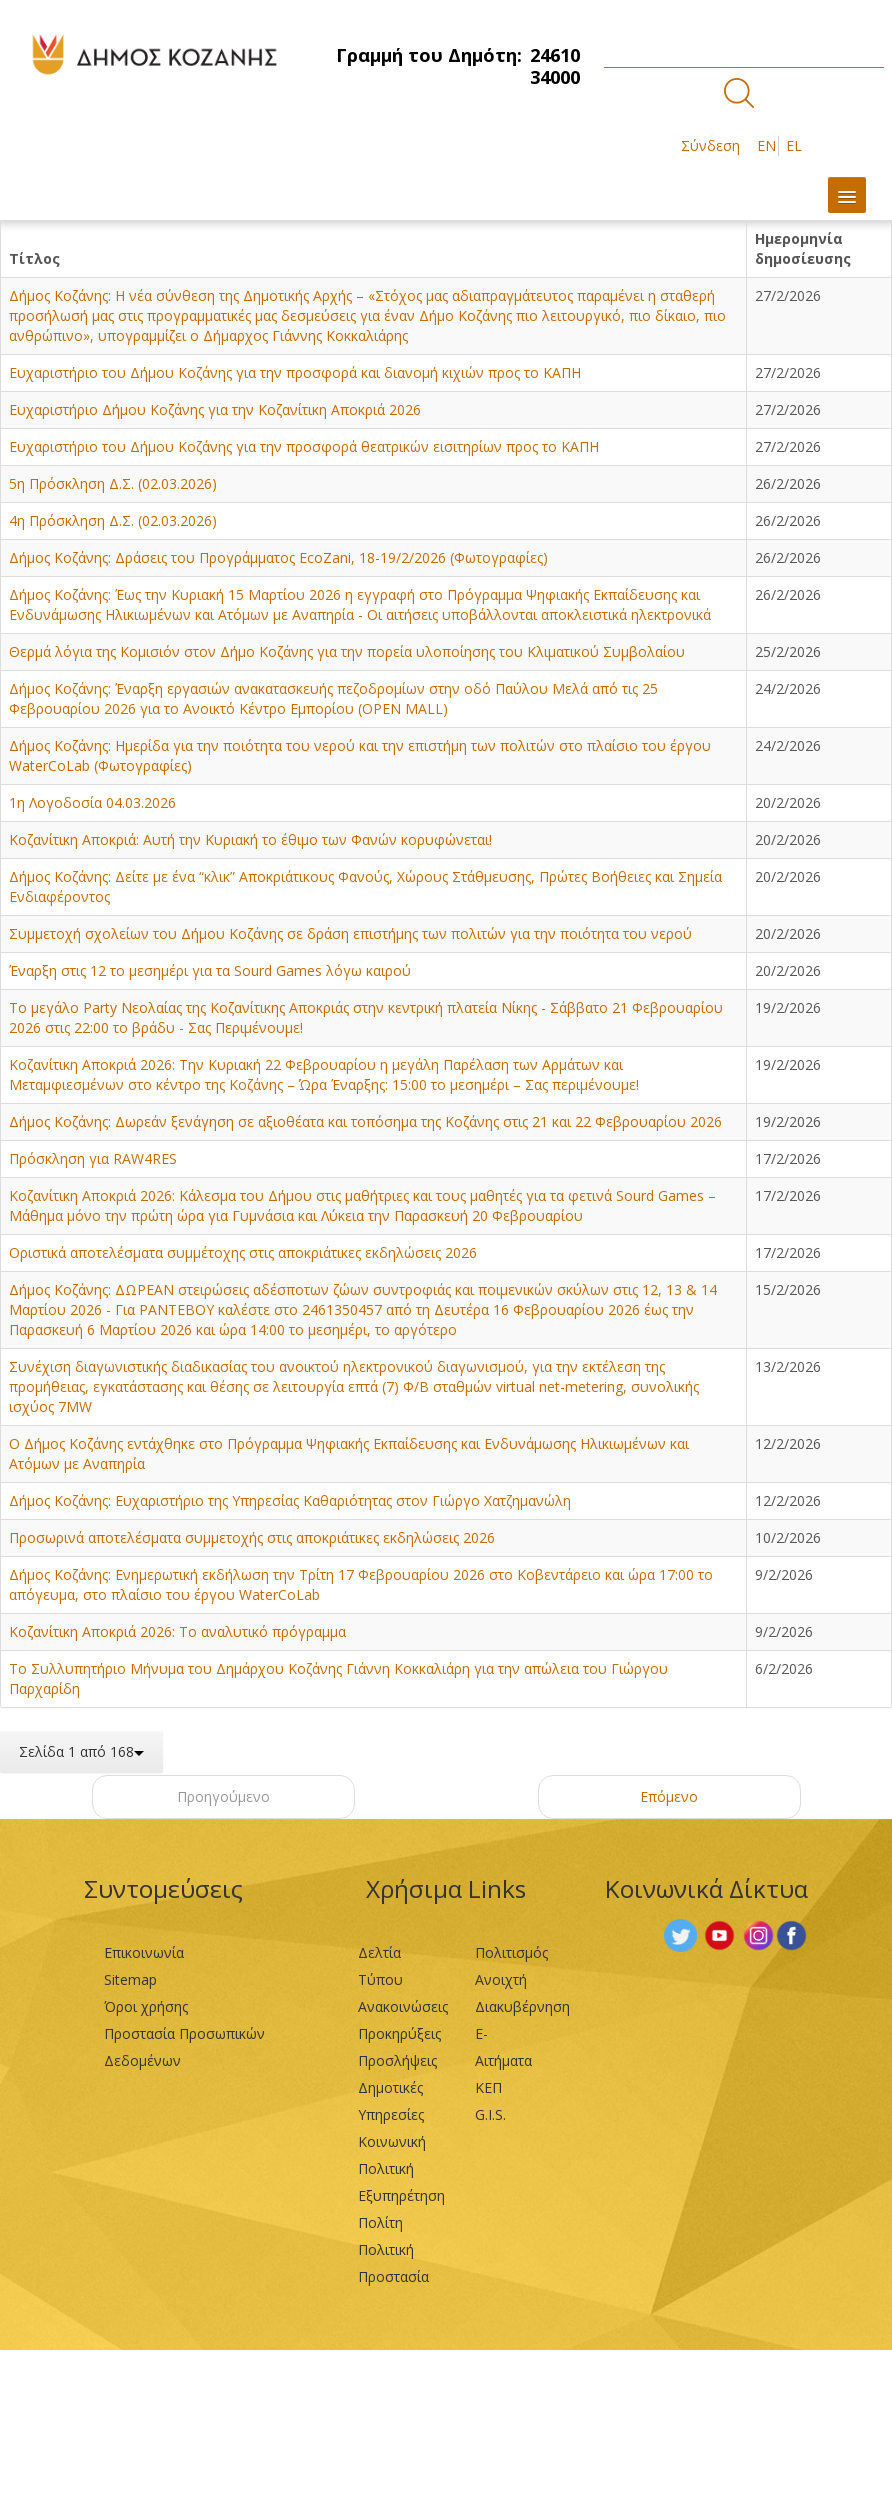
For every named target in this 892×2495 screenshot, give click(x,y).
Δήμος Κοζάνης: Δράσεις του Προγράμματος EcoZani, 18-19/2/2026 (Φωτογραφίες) (278, 557)
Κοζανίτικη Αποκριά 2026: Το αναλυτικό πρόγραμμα (177, 1631)
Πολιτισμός (511, 1952)
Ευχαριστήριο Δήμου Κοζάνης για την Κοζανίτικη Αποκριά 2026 (215, 409)
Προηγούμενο (223, 1796)
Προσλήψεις (397, 2060)
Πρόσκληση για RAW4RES (93, 1158)
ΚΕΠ (488, 2087)
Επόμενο (669, 1796)
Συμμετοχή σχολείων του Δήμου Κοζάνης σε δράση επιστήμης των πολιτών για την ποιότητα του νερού (350, 933)
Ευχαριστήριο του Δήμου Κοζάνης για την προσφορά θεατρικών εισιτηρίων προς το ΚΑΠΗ (304, 446)
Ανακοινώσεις (403, 2006)
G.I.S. (490, 2114)
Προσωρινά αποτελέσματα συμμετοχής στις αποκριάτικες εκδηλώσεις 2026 (252, 1537)
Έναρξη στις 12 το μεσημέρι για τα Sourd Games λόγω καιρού (210, 970)
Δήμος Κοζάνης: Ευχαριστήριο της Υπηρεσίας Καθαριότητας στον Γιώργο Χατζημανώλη (290, 1500)
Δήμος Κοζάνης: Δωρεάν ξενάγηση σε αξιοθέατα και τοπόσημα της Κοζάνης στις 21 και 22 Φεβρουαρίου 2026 (365, 1121)
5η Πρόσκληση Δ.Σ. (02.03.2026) (113, 483)
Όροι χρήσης (146, 2006)
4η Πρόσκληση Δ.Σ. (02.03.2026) (113, 520)
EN (766, 145)
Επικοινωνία (144, 1952)
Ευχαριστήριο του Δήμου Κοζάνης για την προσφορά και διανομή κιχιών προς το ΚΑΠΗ (295, 372)
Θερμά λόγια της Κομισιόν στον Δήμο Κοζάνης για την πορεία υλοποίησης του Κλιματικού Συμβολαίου (347, 651)
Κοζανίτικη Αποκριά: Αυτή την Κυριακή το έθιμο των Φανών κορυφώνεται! (250, 839)
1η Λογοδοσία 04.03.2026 (92, 802)
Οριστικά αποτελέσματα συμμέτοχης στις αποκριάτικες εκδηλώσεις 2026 (243, 1252)
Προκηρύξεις (399, 2033)
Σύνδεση (710, 145)
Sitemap (130, 1979)
